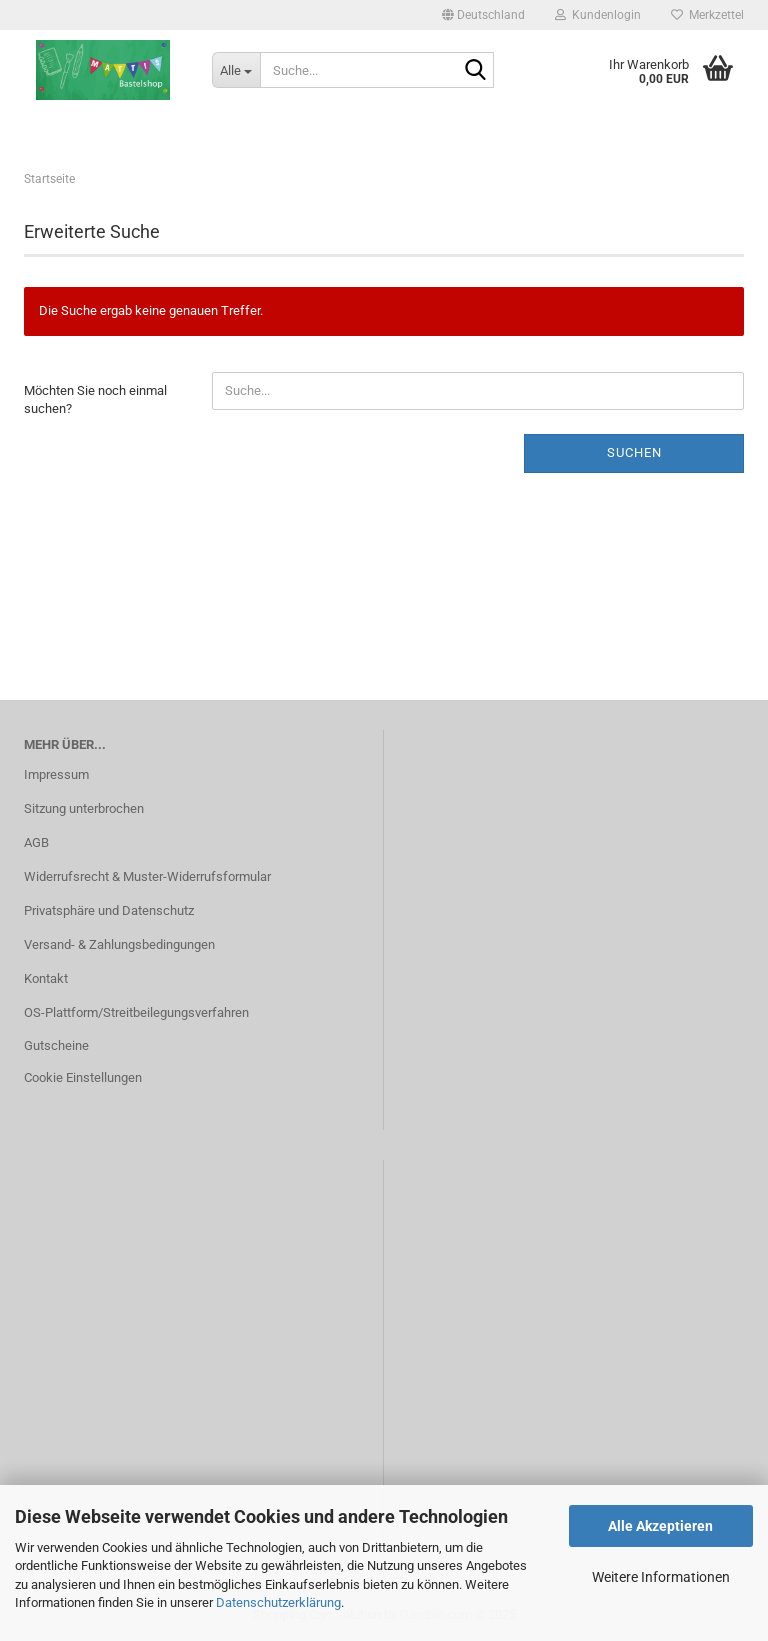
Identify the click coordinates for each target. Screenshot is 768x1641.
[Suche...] (236, 70)
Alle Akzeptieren (660, 1526)
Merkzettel (707, 15)
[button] (483, 15)
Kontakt (46, 978)
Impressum (56, 774)
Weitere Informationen (661, 1577)
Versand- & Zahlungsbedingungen (119, 944)
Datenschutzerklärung (278, 1602)
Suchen (634, 452)
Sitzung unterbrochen (84, 808)
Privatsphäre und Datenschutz (109, 910)
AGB (36, 842)
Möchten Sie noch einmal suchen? (95, 400)
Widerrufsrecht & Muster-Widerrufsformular (147, 876)
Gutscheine (56, 1045)
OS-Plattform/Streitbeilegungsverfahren (136, 1012)
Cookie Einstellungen (83, 1077)
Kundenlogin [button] (598, 15)
